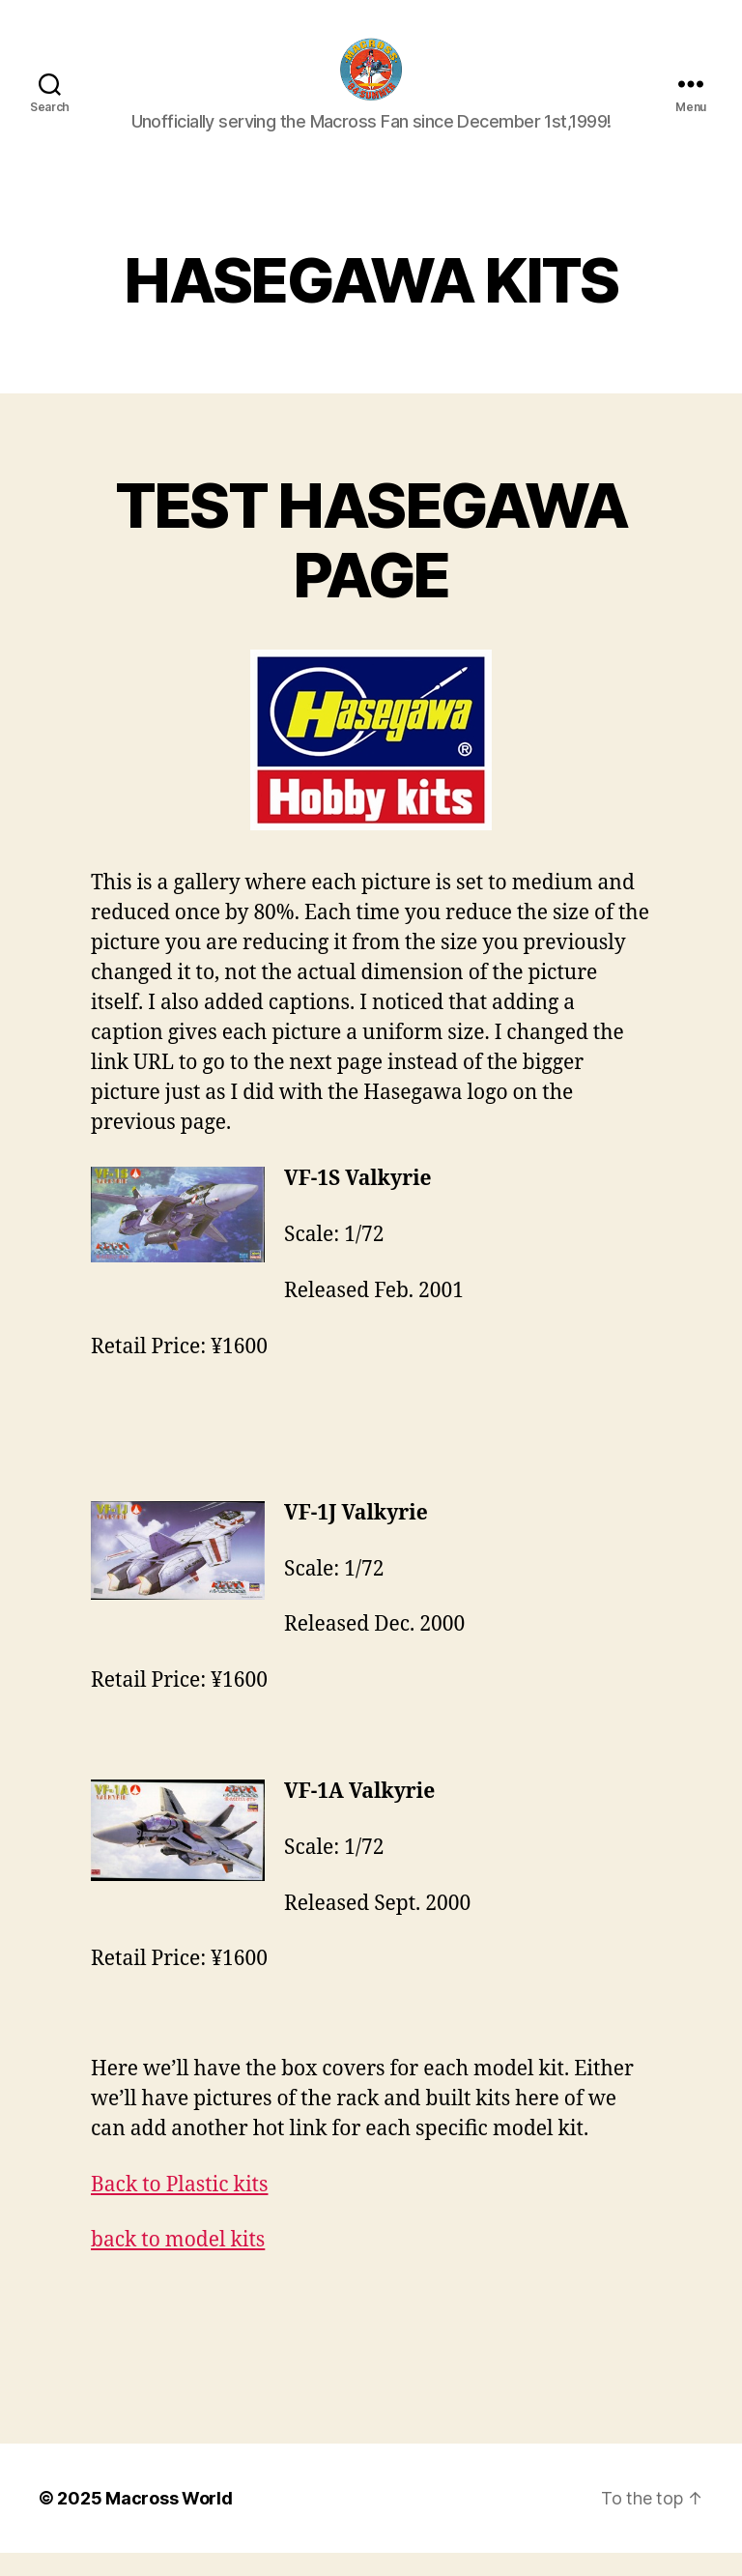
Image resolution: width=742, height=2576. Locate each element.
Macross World (169, 2521)
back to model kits (178, 2262)
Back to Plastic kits (179, 2207)
